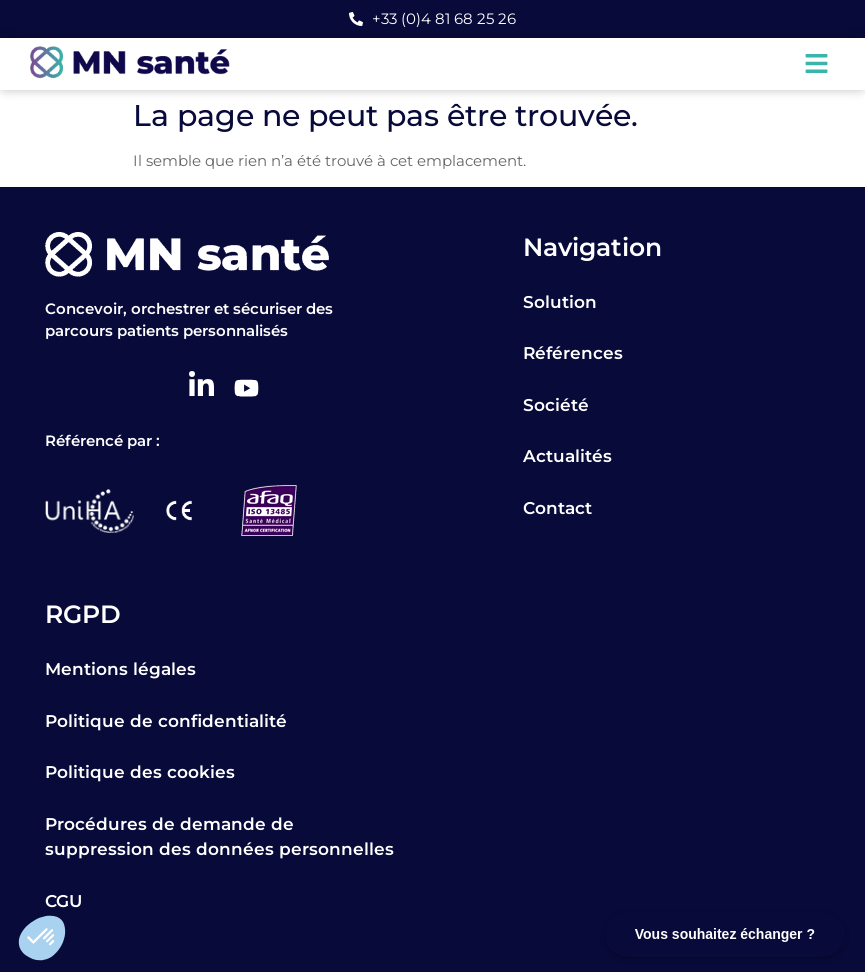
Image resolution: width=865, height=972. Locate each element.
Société (556, 405)
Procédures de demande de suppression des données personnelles (219, 837)
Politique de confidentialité (166, 721)
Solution (560, 302)
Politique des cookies (140, 772)
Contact (557, 508)
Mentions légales (120, 669)
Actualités (567, 456)
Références (573, 353)
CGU (63, 901)
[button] (42, 938)
